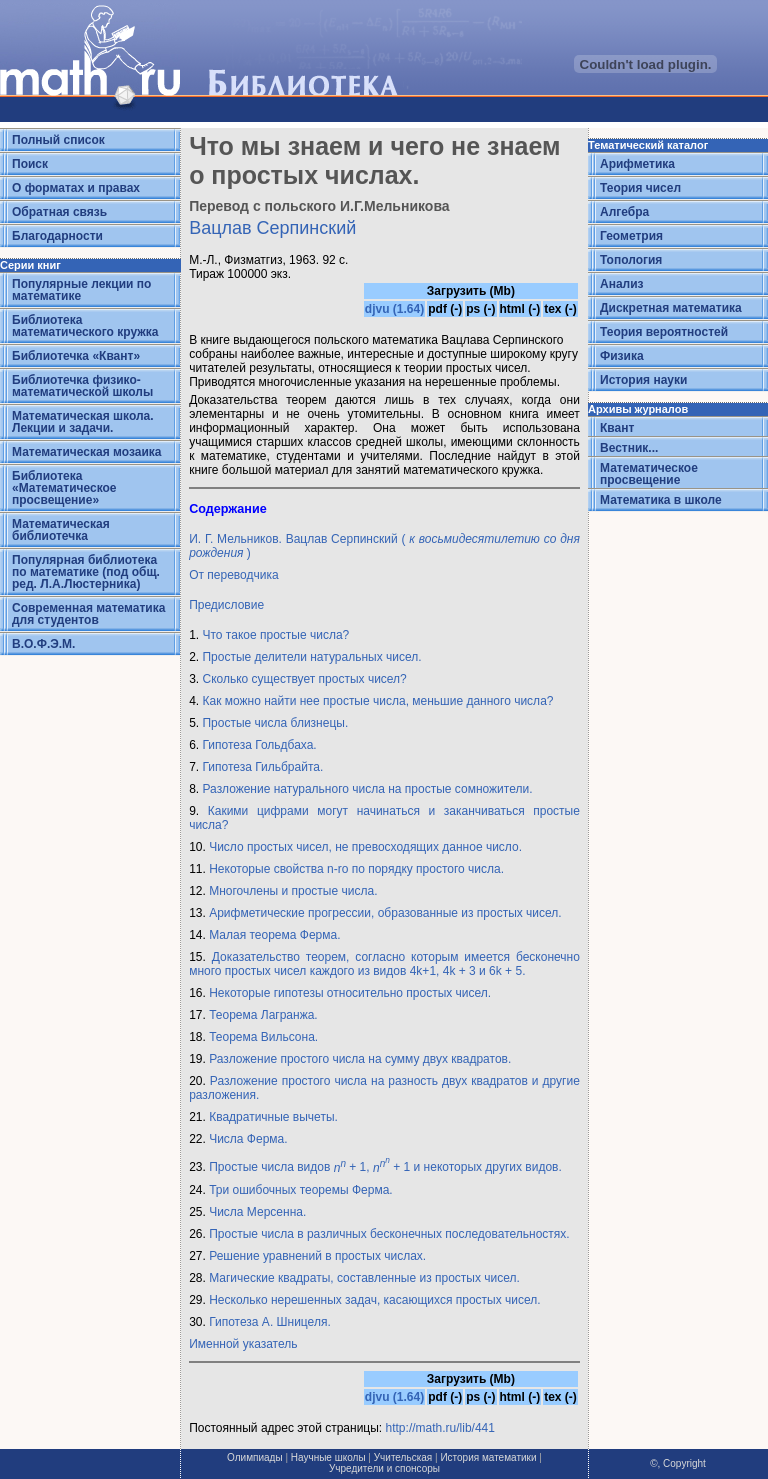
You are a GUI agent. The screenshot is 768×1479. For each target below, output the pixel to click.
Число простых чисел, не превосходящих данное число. (365, 847)
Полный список (58, 140)
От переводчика (233, 575)
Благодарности (57, 236)
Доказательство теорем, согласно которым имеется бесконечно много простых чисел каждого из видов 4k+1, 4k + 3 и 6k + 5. (384, 964)
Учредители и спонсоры (384, 1468)
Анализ (622, 284)
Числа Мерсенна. (257, 1212)
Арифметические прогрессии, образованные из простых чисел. (385, 913)
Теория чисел (640, 188)
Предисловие (226, 605)
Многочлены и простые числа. (293, 891)
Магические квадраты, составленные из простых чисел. (364, 1278)
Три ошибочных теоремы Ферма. (301, 1190)
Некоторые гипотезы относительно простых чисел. (350, 993)
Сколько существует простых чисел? (304, 679)
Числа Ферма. (248, 1139)
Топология (631, 260)
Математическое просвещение (649, 474)
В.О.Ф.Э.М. (43, 644)
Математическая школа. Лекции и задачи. (83, 422)
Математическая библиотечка (61, 530)
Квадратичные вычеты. (273, 1117)
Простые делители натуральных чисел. (311, 657)
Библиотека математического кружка (85, 326)
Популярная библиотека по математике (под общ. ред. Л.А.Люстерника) (86, 572)
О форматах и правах (76, 188)
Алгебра (624, 212)
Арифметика (637, 164)
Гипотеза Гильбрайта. (262, 767)
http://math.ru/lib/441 (440, 1428)
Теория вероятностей (664, 332)
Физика (622, 356)
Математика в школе (661, 500)
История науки (643, 380)
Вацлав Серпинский (272, 228)
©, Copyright (678, 1463)
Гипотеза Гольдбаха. (259, 745)
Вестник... (629, 448)
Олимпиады (255, 1457)
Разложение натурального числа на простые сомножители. (367, 789)
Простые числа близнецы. (275, 723)
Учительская (403, 1457)
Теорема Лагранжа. (263, 1015)
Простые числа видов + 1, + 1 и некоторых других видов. (385, 1168)
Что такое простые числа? (275, 635)
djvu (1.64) (394, 309)
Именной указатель (243, 1344)
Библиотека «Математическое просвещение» (64, 488)
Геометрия (631, 236)
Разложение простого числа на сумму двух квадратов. (360, 1059)
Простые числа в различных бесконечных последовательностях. (389, 1234)
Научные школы (328, 1457)
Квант (617, 428)
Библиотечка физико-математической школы (82, 386)
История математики (488, 1457)
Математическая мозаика (86, 452)
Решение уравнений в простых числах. (317, 1256)
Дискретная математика (671, 308)
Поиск (30, 164)
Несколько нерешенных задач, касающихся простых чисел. (374, 1300)
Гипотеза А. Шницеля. (270, 1322)
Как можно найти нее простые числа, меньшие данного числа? (377, 701)
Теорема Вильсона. (263, 1037)
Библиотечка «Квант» (76, 356)
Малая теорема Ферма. (274, 935)
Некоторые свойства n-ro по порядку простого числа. (356, 869)
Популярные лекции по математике (81, 290)
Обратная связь (59, 212)
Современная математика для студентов (88, 614)
